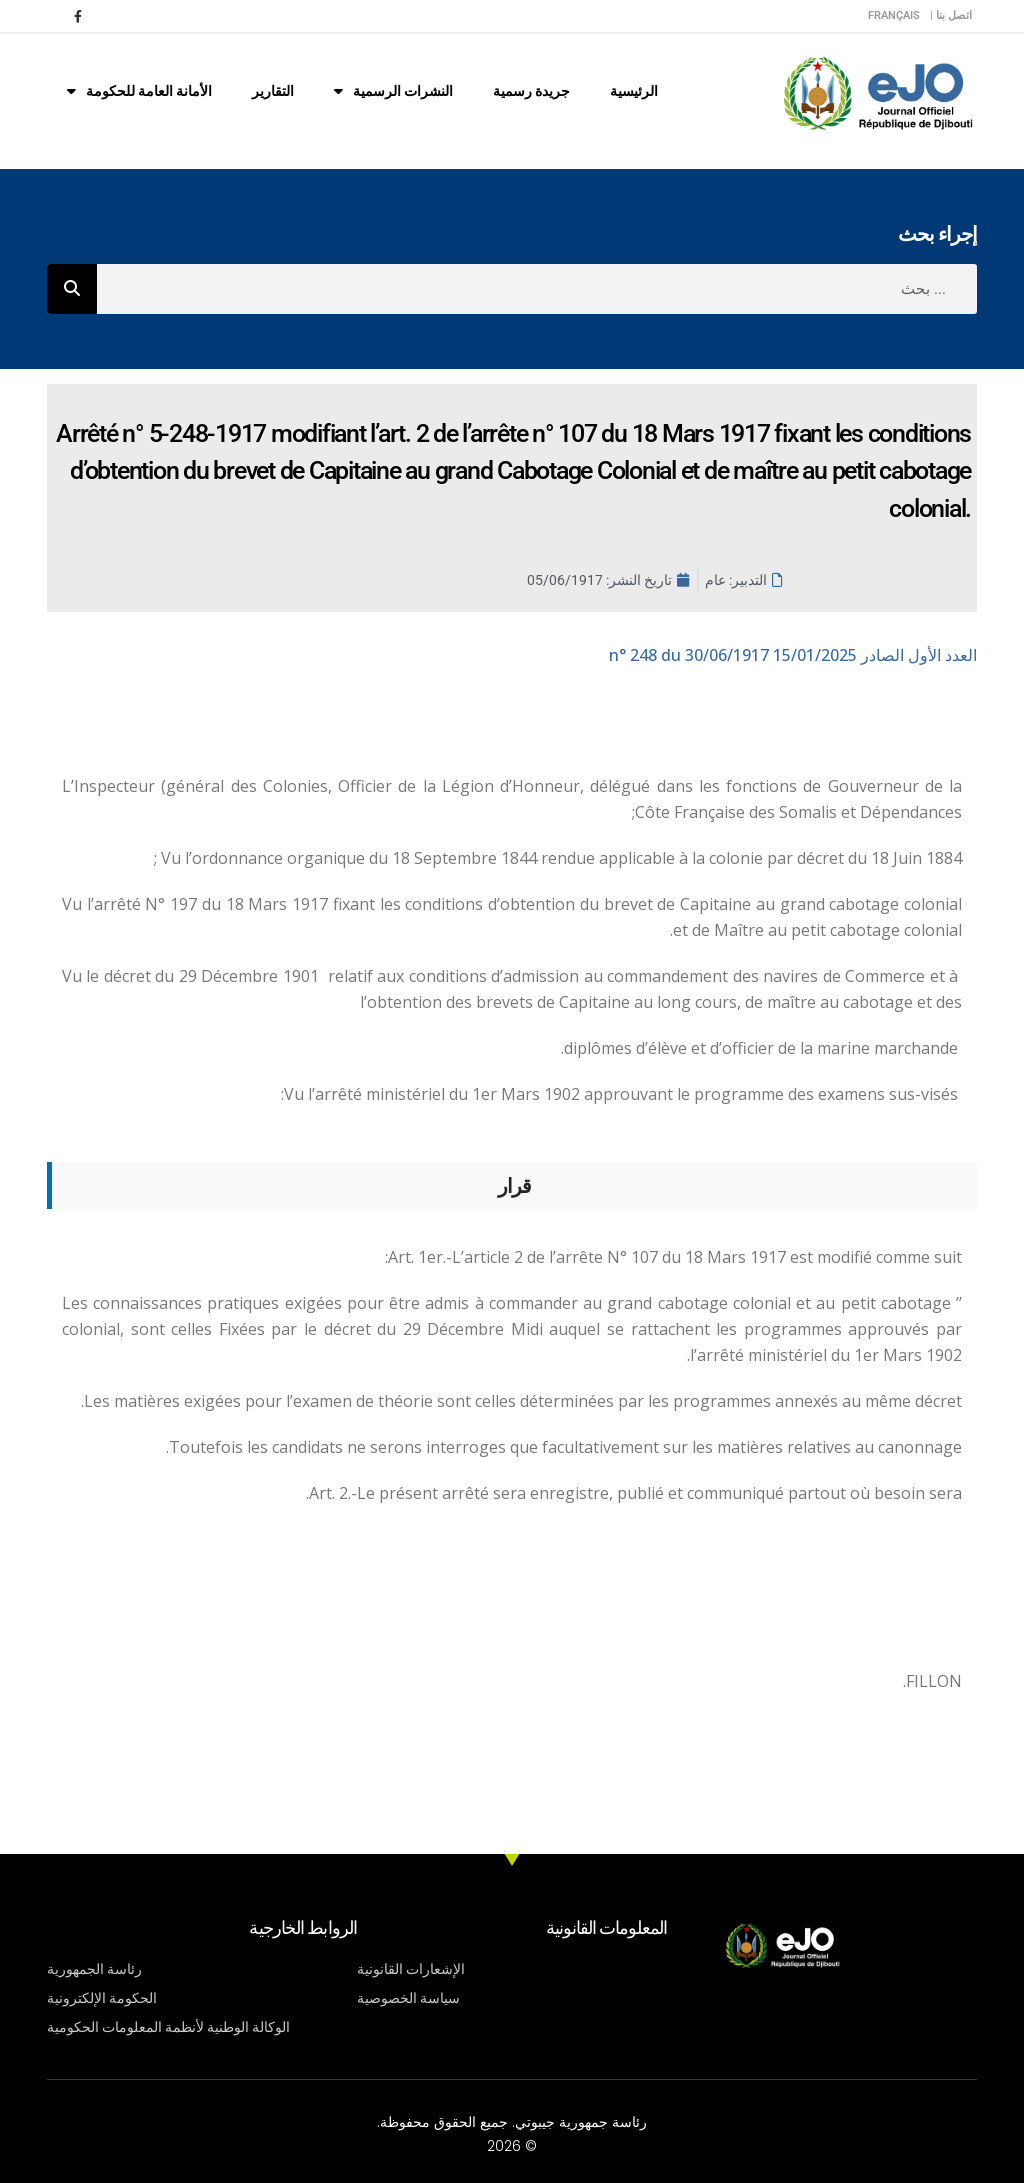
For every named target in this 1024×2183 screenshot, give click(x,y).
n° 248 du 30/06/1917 (793, 655)
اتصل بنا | (951, 15)
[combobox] (537, 289)
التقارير (273, 91)
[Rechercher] (72, 289)
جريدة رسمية (531, 91)
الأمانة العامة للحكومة (139, 91)
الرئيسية (634, 91)
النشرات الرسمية (393, 91)
